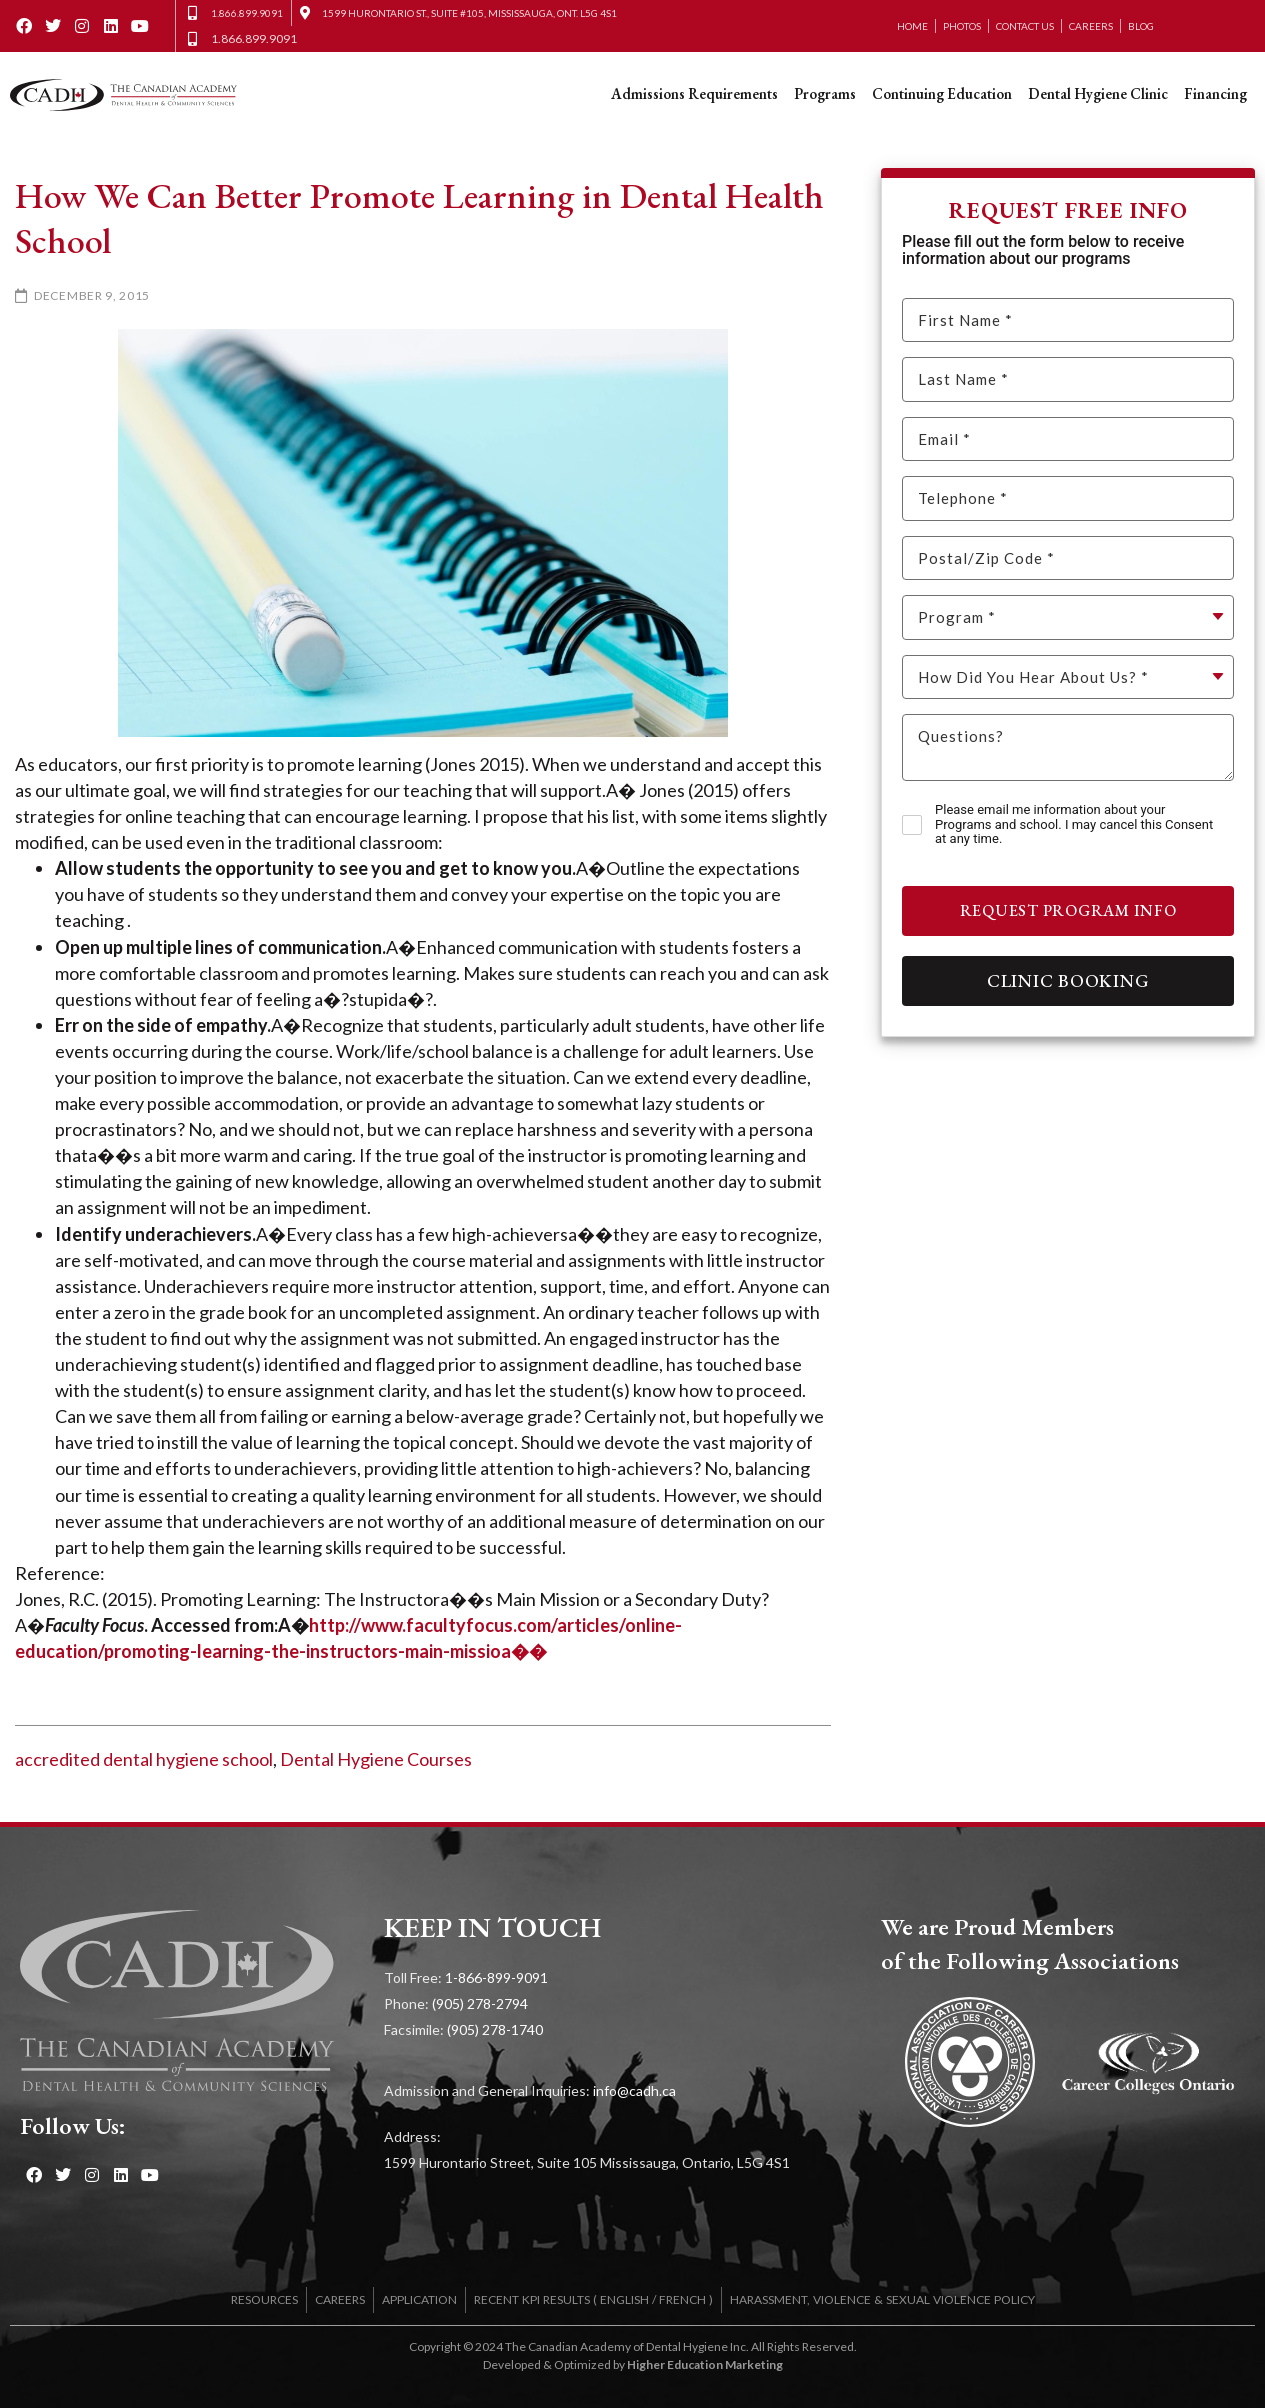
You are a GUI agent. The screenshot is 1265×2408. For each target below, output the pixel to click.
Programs (825, 93)
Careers (1091, 26)
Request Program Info (1068, 910)
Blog (1141, 26)
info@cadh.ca (634, 2090)
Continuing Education (942, 93)
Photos (962, 26)
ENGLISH (624, 2299)
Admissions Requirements (694, 93)
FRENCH (682, 2299)
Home (912, 26)
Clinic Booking (1068, 980)
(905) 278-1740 (495, 2029)
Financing (1215, 93)
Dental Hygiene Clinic (1098, 93)
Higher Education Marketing (705, 2364)
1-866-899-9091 (496, 1977)
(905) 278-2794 (480, 2003)
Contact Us (1025, 26)
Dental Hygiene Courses (376, 1759)
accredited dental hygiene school (144, 1759)
